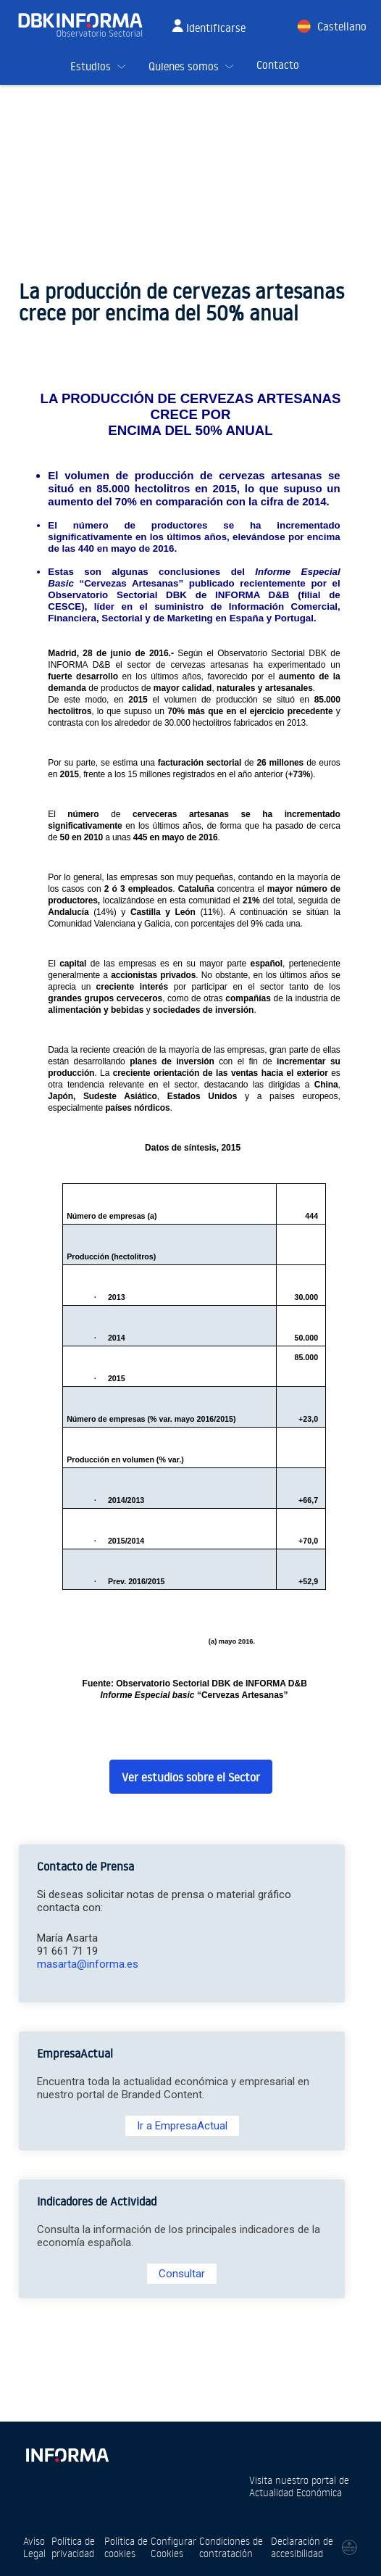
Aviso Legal (34, 2547)
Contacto (277, 65)
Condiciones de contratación (231, 2547)
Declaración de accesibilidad (302, 2547)
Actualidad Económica (295, 2492)
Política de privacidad (73, 2547)
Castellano (342, 26)
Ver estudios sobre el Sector (191, 1777)
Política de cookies (126, 2547)
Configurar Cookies (173, 2547)
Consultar (182, 2273)
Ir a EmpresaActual (182, 2125)
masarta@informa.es (87, 1964)
